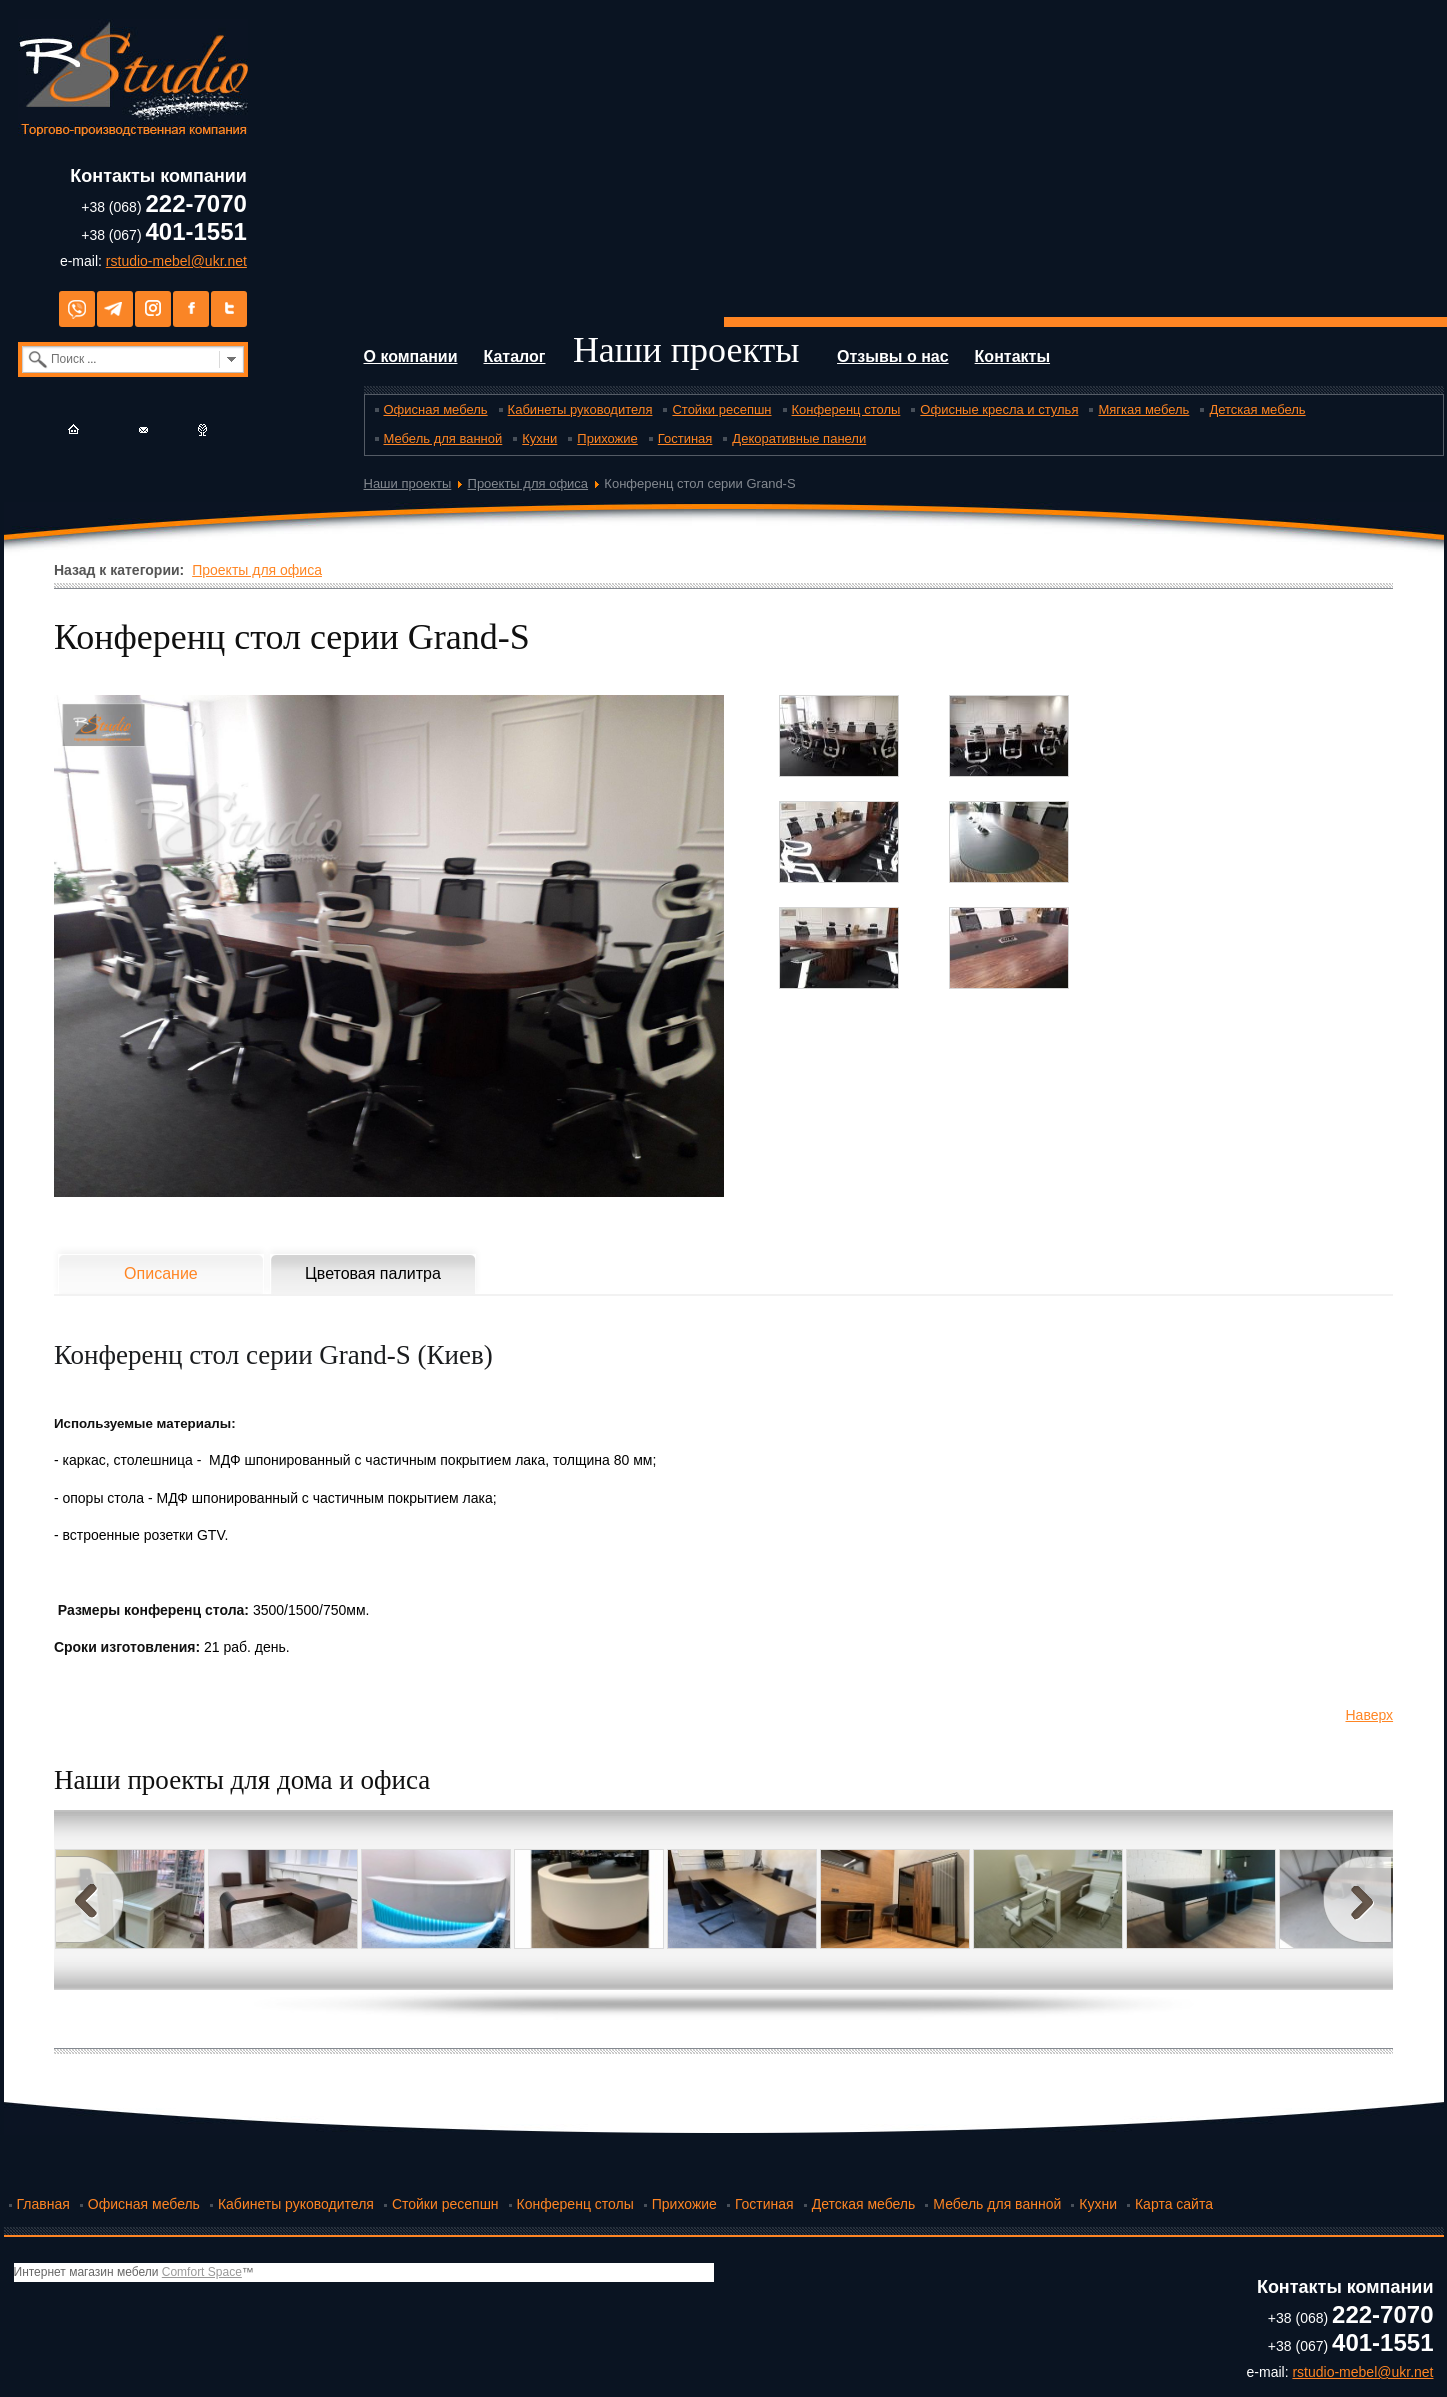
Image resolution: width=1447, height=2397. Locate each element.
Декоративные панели (799, 438)
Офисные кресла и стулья (999, 409)
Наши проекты (686, 350)
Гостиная (685, 438)
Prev (90, 1899)
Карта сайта (1174, 2204)
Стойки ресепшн (721, 409)
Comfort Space (202, 2272)
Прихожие (607, 438)
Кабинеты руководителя (580, 409)
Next (1357, 1899)
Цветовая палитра (373, 1273)
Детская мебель (1257, 409)
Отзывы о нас (893, 356)
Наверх (1370, 1715)
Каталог (514, 356)
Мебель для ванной (443, 438)
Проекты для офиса (528, 483)
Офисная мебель (436, 409)
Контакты (1012, 356)
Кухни (539, 438)
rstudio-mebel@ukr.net (176, 261)
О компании (411, 356)
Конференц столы (846, 409)
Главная (43, 2204)
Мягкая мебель (1143, 409)
